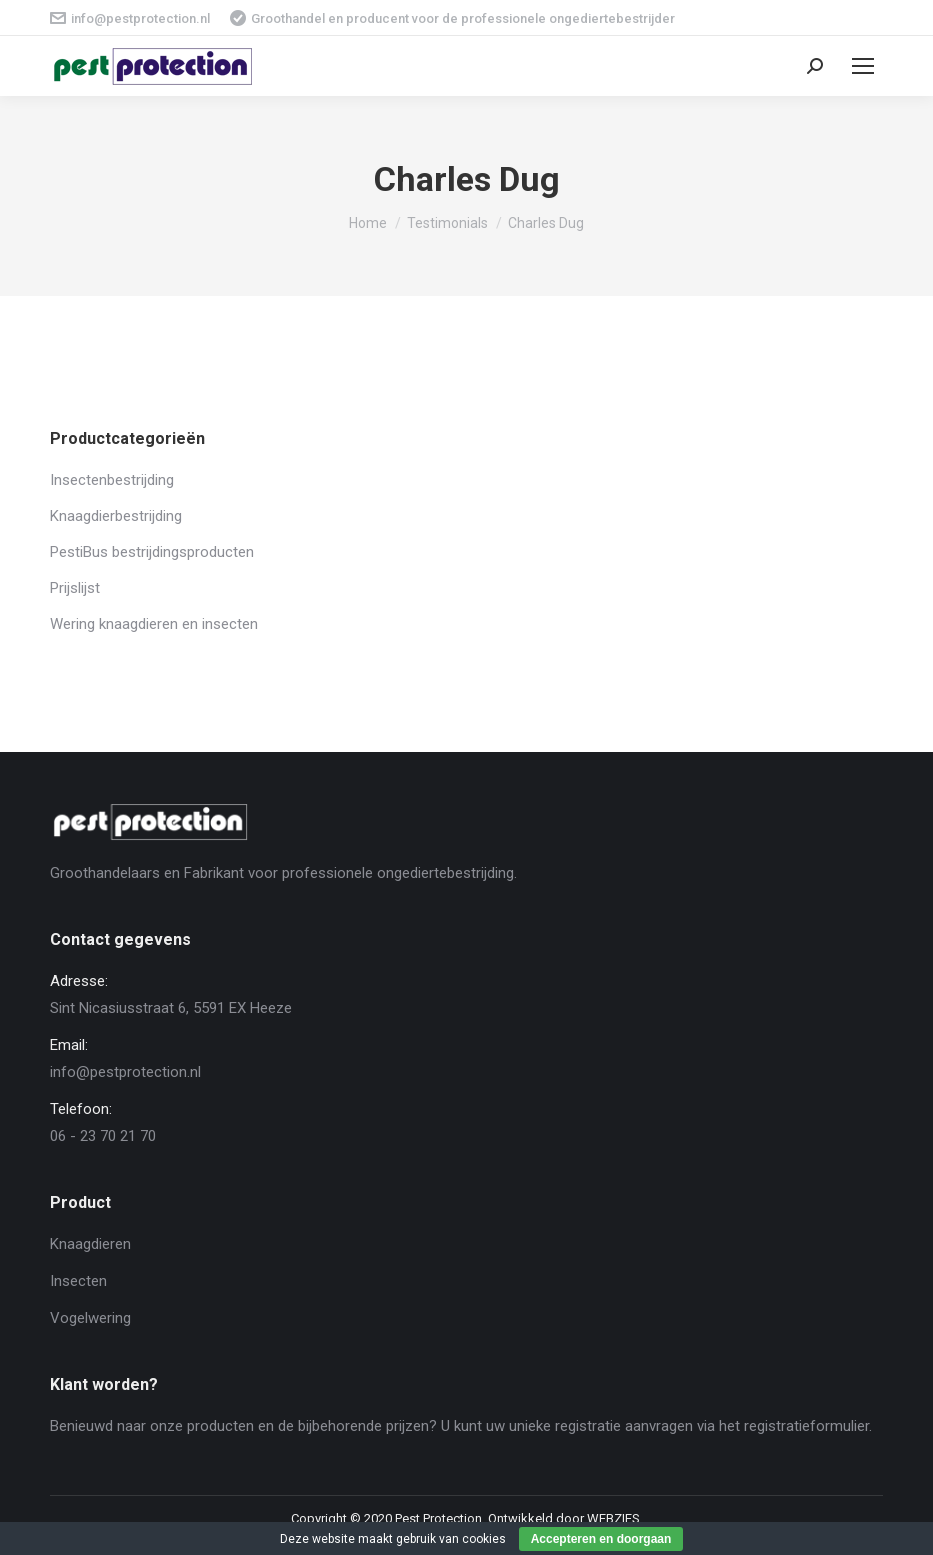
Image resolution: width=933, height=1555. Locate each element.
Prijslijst (75, 588)
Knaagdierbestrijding (116, 516)
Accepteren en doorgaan (601, 1539)
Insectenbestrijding (112, 480)
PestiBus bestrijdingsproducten (152, 552)
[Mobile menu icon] (863, 66)
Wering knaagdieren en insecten (154, 624)
